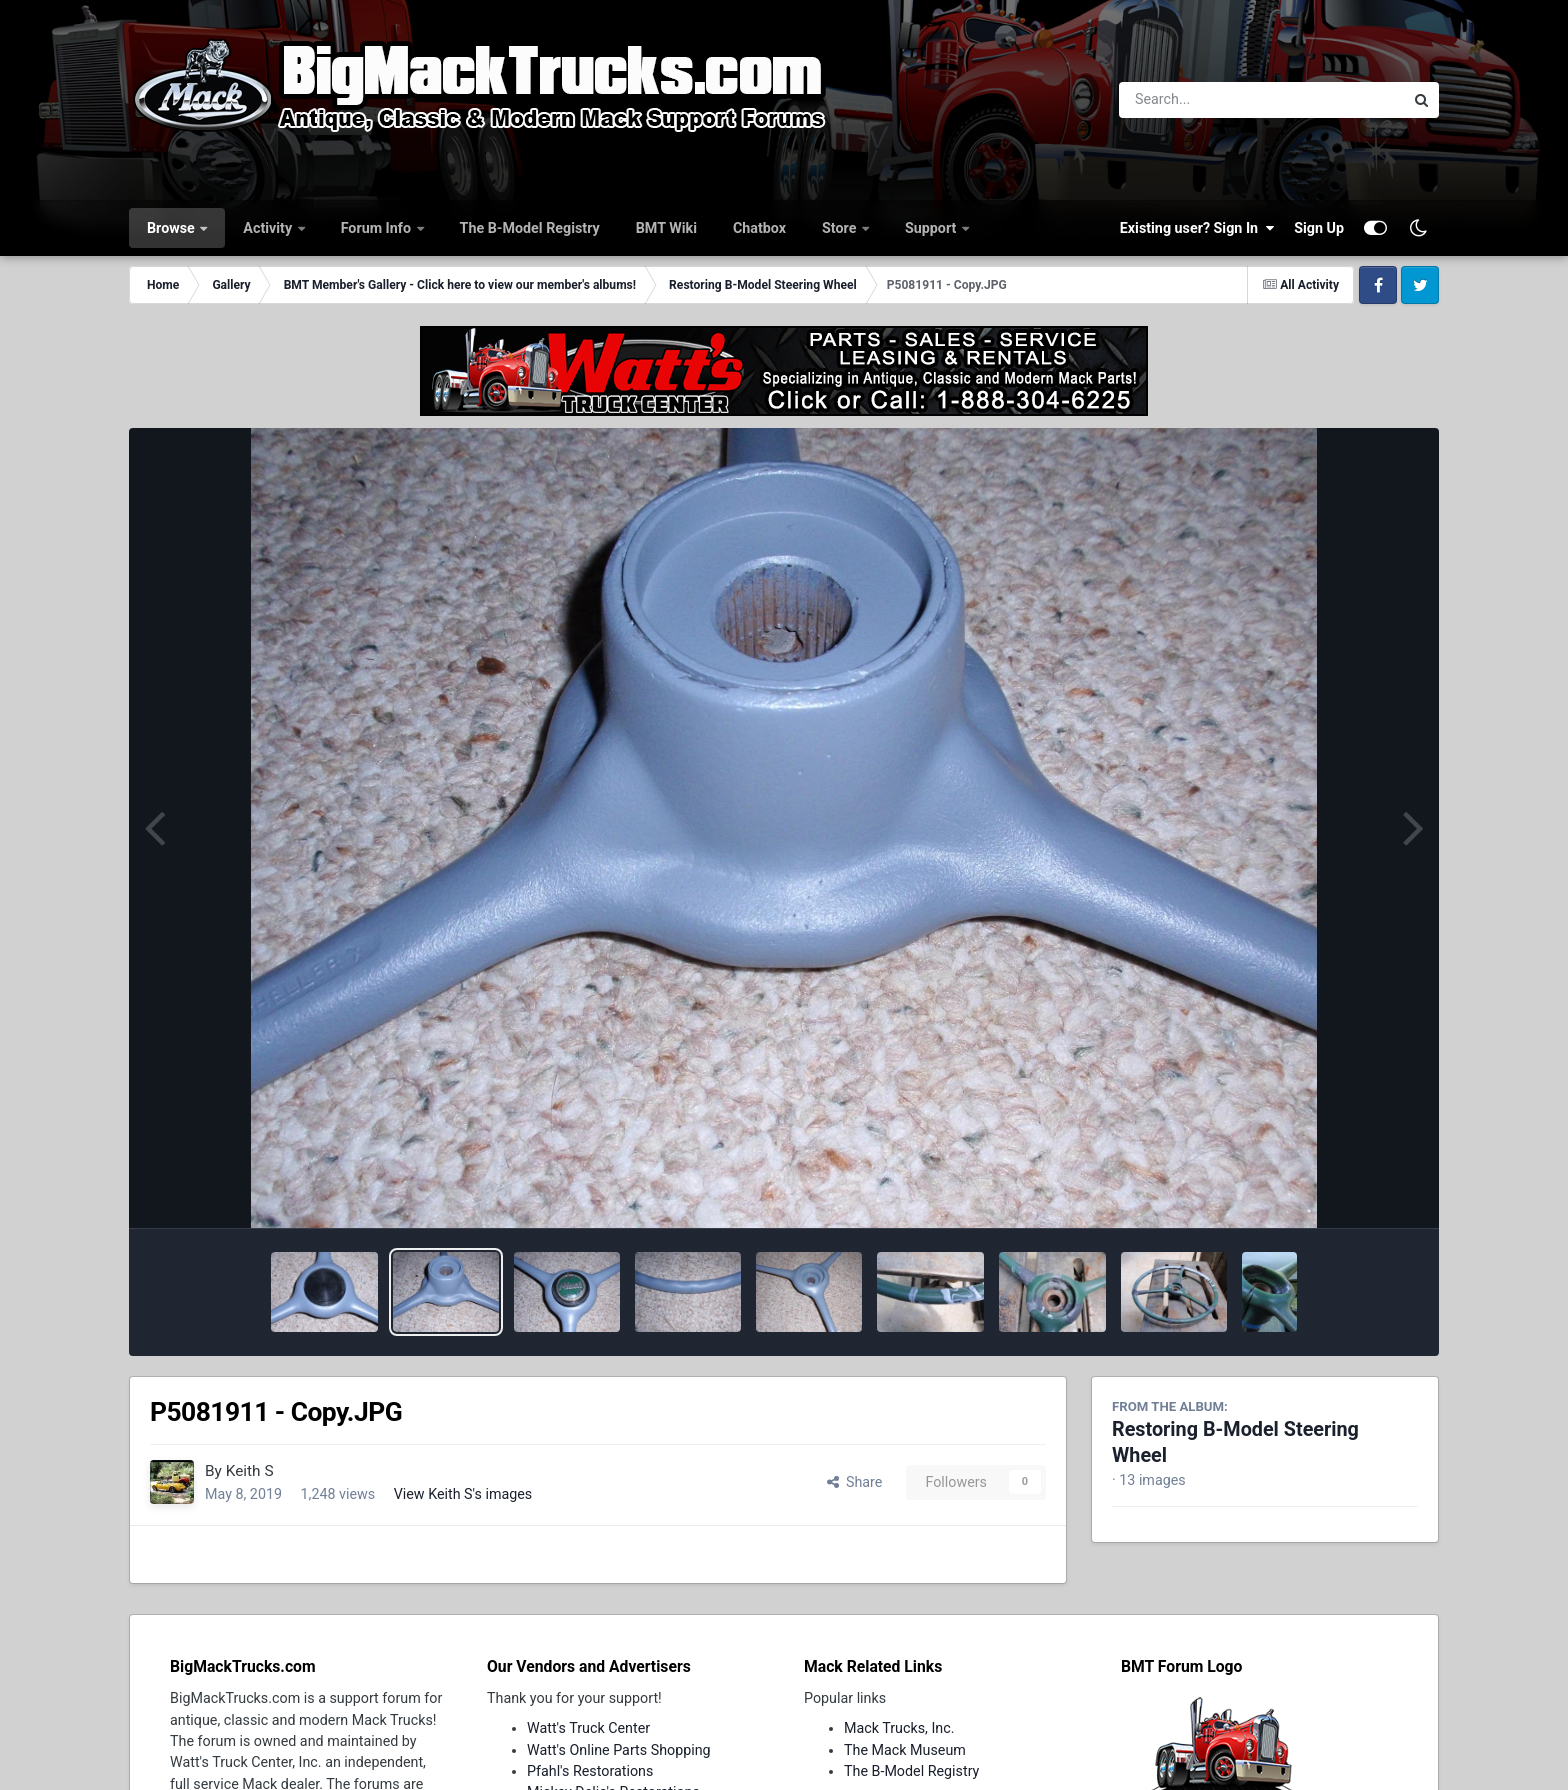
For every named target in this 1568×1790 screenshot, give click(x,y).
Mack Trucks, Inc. (899, 1728)
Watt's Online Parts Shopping (619, 1750)
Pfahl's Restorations (590, 1771)
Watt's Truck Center (588, 1728)
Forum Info (378, 228)
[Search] (1206, 100)
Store (841, 228)
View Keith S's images (463, 1494)
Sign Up (1319, 228)
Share (855, 1482)
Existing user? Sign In (1197, 228)
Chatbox (759, 228)
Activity (269, 228)
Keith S (250, 1471)
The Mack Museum (905, 1750)
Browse (172, 228)
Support (932, 228)
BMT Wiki (666, 228)
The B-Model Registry (530, 228)
